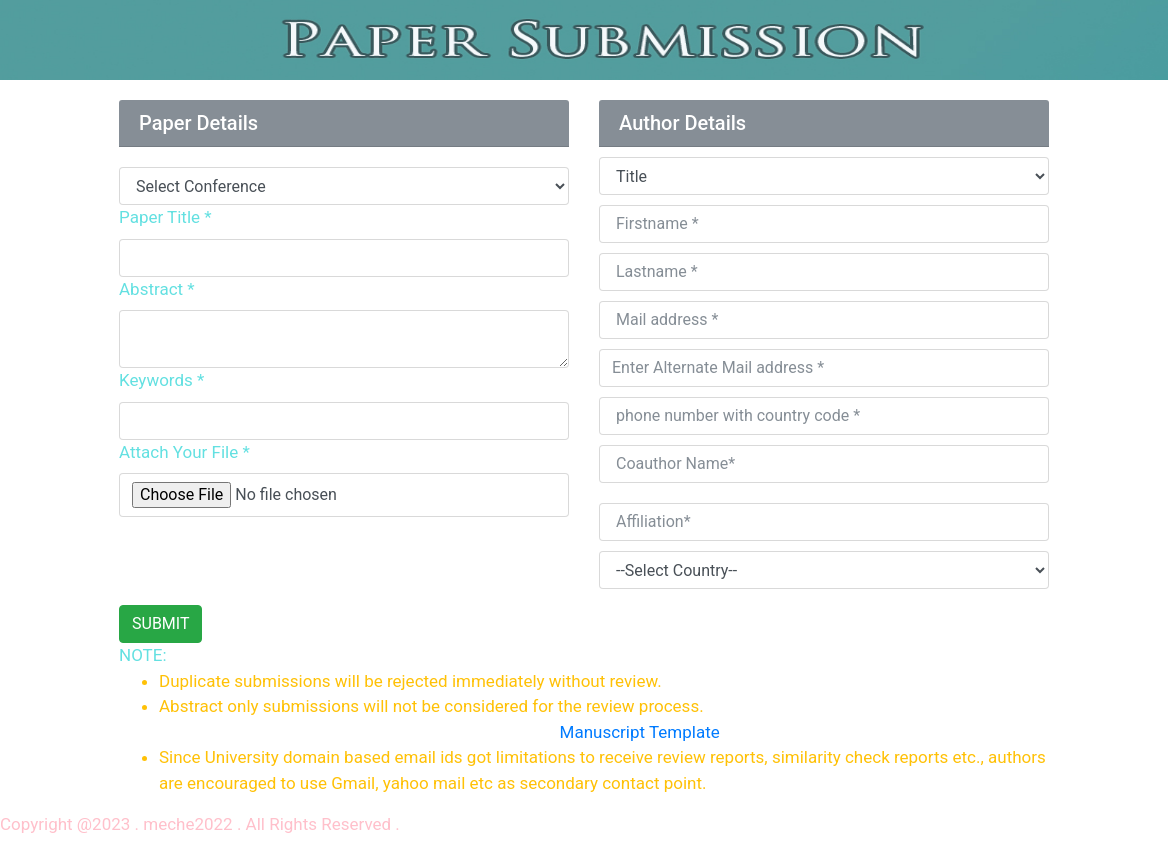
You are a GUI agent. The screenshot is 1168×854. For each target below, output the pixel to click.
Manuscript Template (640, 732)
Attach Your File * (184, 452)
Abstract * (157, 289)
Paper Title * (165, 217)
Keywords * (161, 380)
